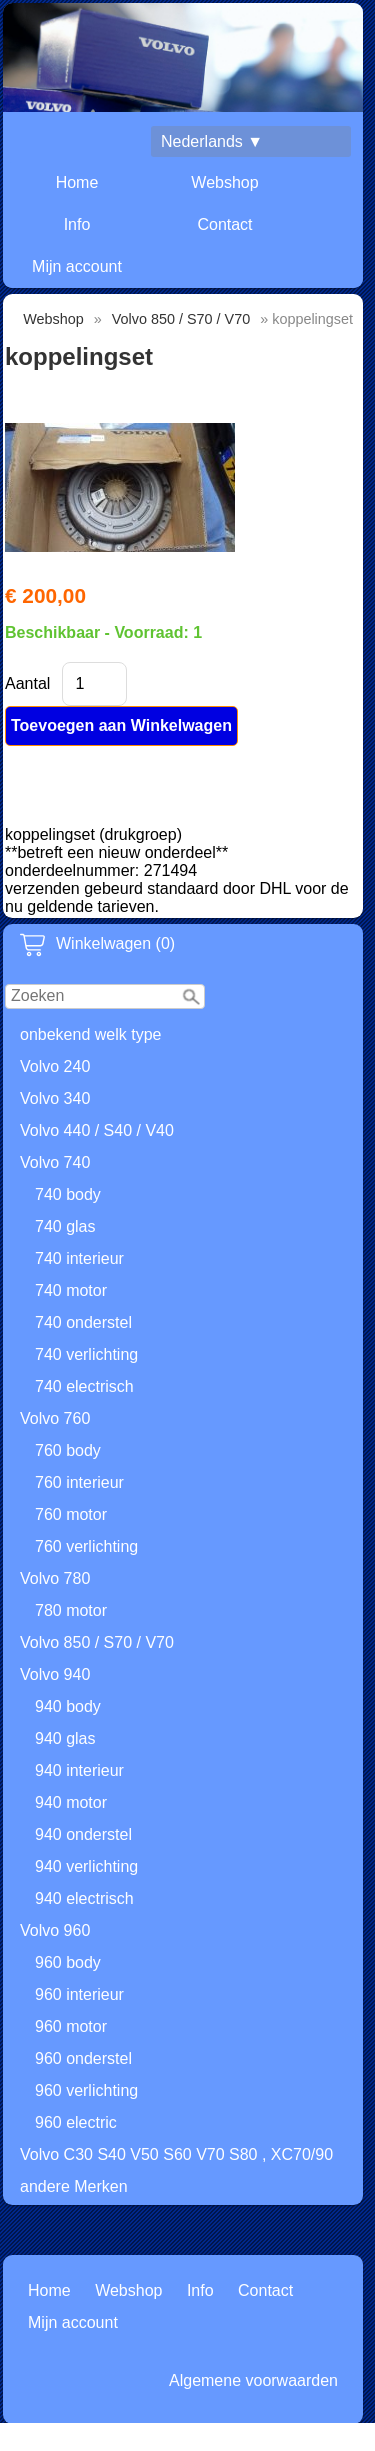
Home (77, 182)
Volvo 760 (55, 1418)
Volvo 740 (55, 1162)
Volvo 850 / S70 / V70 (97, 1642)
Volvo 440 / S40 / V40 (97, 1130)
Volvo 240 (55, 1066)
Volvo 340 (55, 1098)
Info (77, 224)
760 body (68, 1450)
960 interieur (79, 1994)
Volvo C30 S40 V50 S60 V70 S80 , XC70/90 (176, 2154)
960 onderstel (83, 2058)
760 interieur (79, 1482)
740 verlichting (86, 1354)
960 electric (76, 2122)
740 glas (65, 1226)
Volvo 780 (55, 1578)
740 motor (71, 1290)
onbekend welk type (90, 1034)
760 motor (71, 1514)
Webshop (224, 182)
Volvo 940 (55, 1674)
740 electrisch (84, 1386)
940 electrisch (84, 1898)
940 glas (65, 1738)
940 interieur (79, 1770)
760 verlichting (86, 1546)
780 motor (71, 1610)
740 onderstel (83, 1322)
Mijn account (77, 266)
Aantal (27, 683)
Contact (224, 224)
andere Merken (74, 2186)
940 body (68, 1706)
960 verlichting (86, 2090)
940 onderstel (83, 1834)
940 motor (71, 1802)
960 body (68, 1962)
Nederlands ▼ (212, 141)
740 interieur (79, 1258)
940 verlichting (86, 1866)
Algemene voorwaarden (253, 2380)
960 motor (71, 2026)
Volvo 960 (55, 1930)
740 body (68, 1194)
